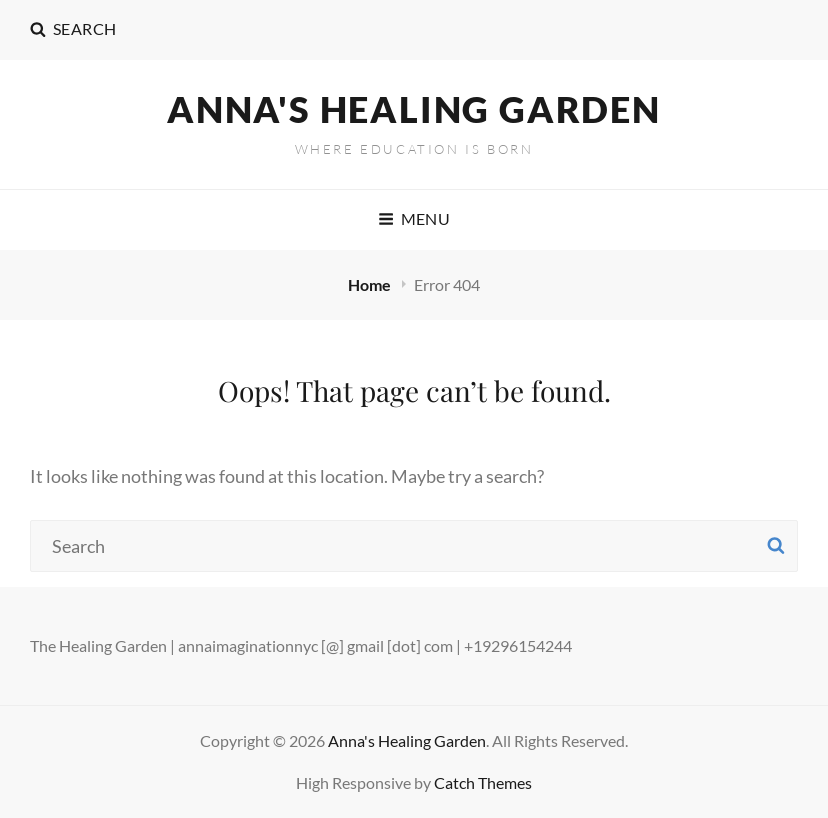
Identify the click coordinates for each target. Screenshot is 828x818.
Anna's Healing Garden (414, 109)
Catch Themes (483, 782)
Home (371, 284)
